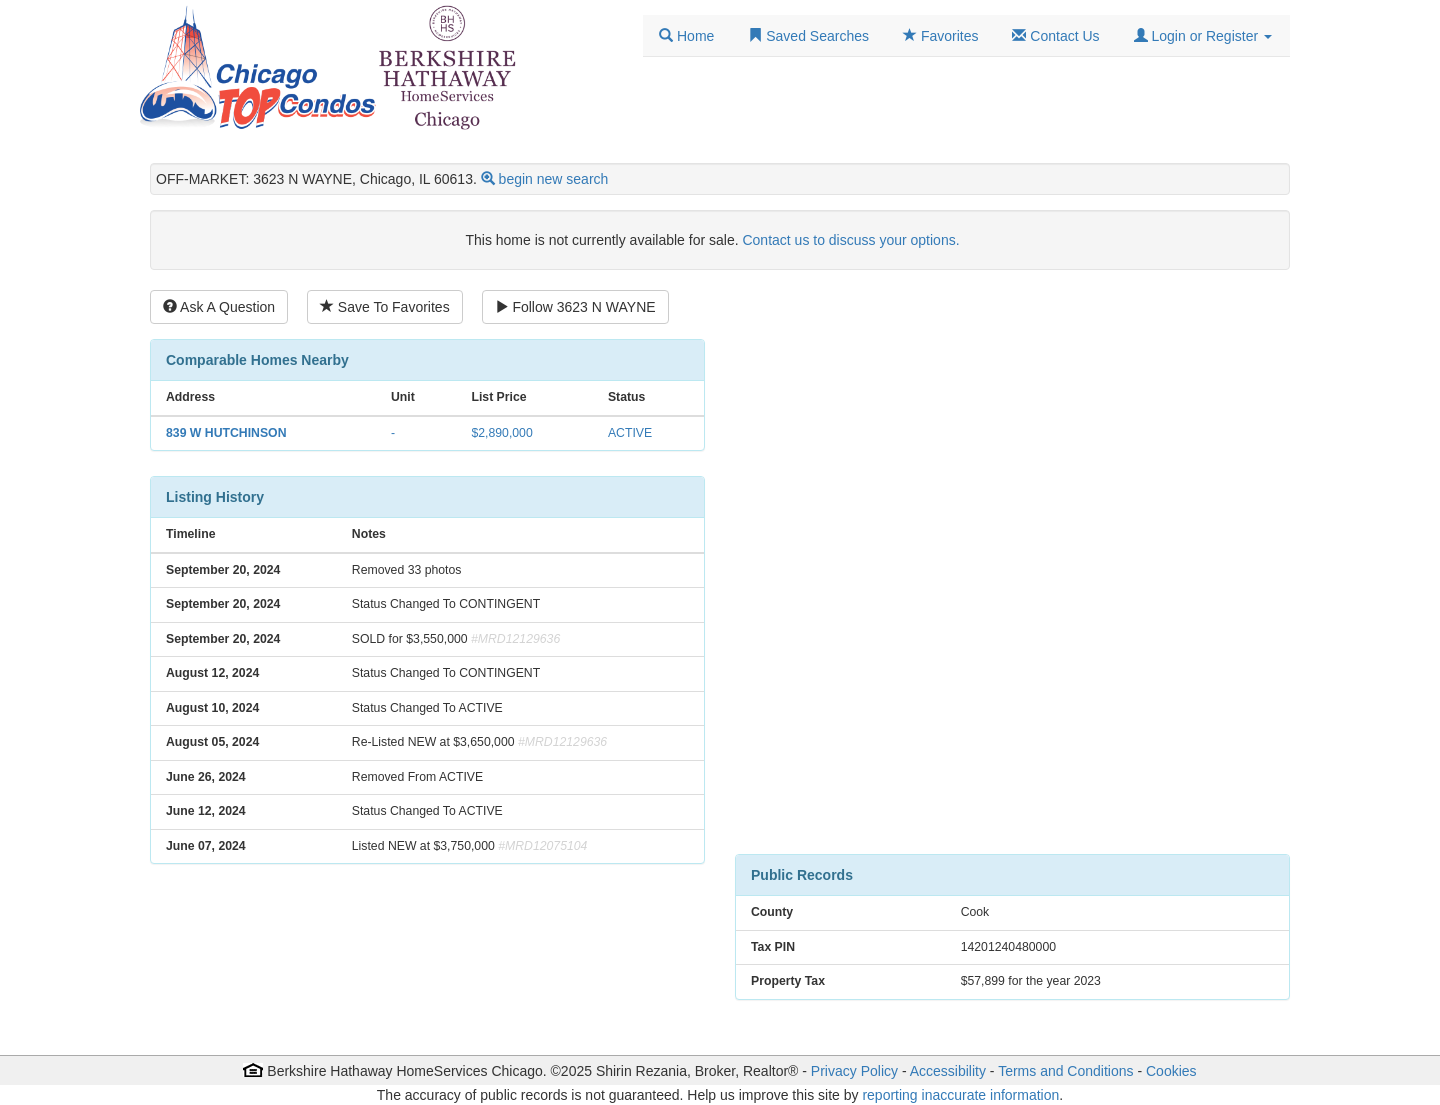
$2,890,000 (501, 433)
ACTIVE (630, 433)
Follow (575, 307)
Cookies (1171, 1071)
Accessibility (948, 1071)
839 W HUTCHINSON (226, 433)
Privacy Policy (854, 1071)
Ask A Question (219, 307)
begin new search (554, 179)
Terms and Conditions (1065, 1071)
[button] (1203, 36)
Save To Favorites (385, 307)
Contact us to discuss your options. (850, 240)
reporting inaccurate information (960, 1095)
